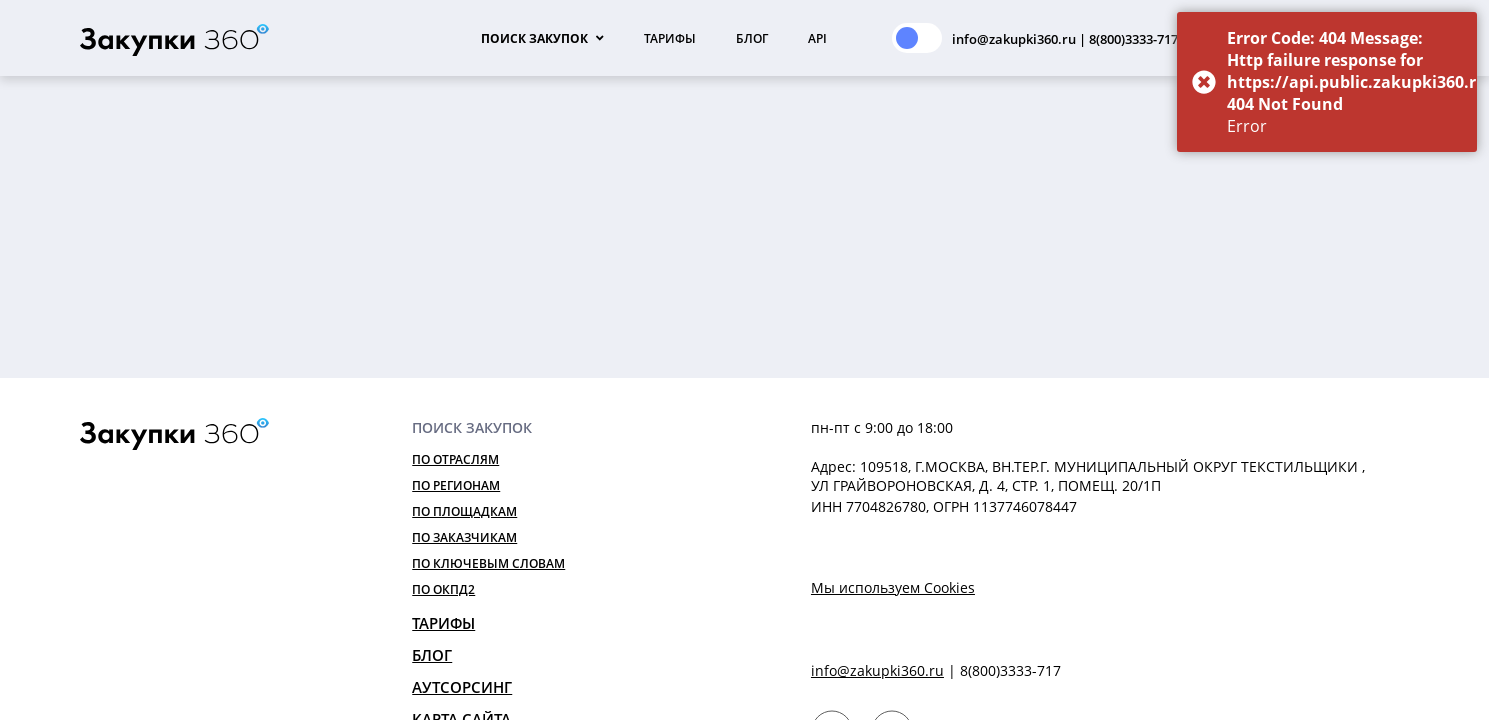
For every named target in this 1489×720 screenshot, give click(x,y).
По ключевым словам (488, 563)
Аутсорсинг (462, 687)
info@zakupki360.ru (877, 670)
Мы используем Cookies (893, 587)
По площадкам (464, 511)
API (817, 38)
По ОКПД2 (443, 589)
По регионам (456, 485)
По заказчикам (464, 537)
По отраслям (455, 459)
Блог (752, 38)
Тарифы (670, 38)
